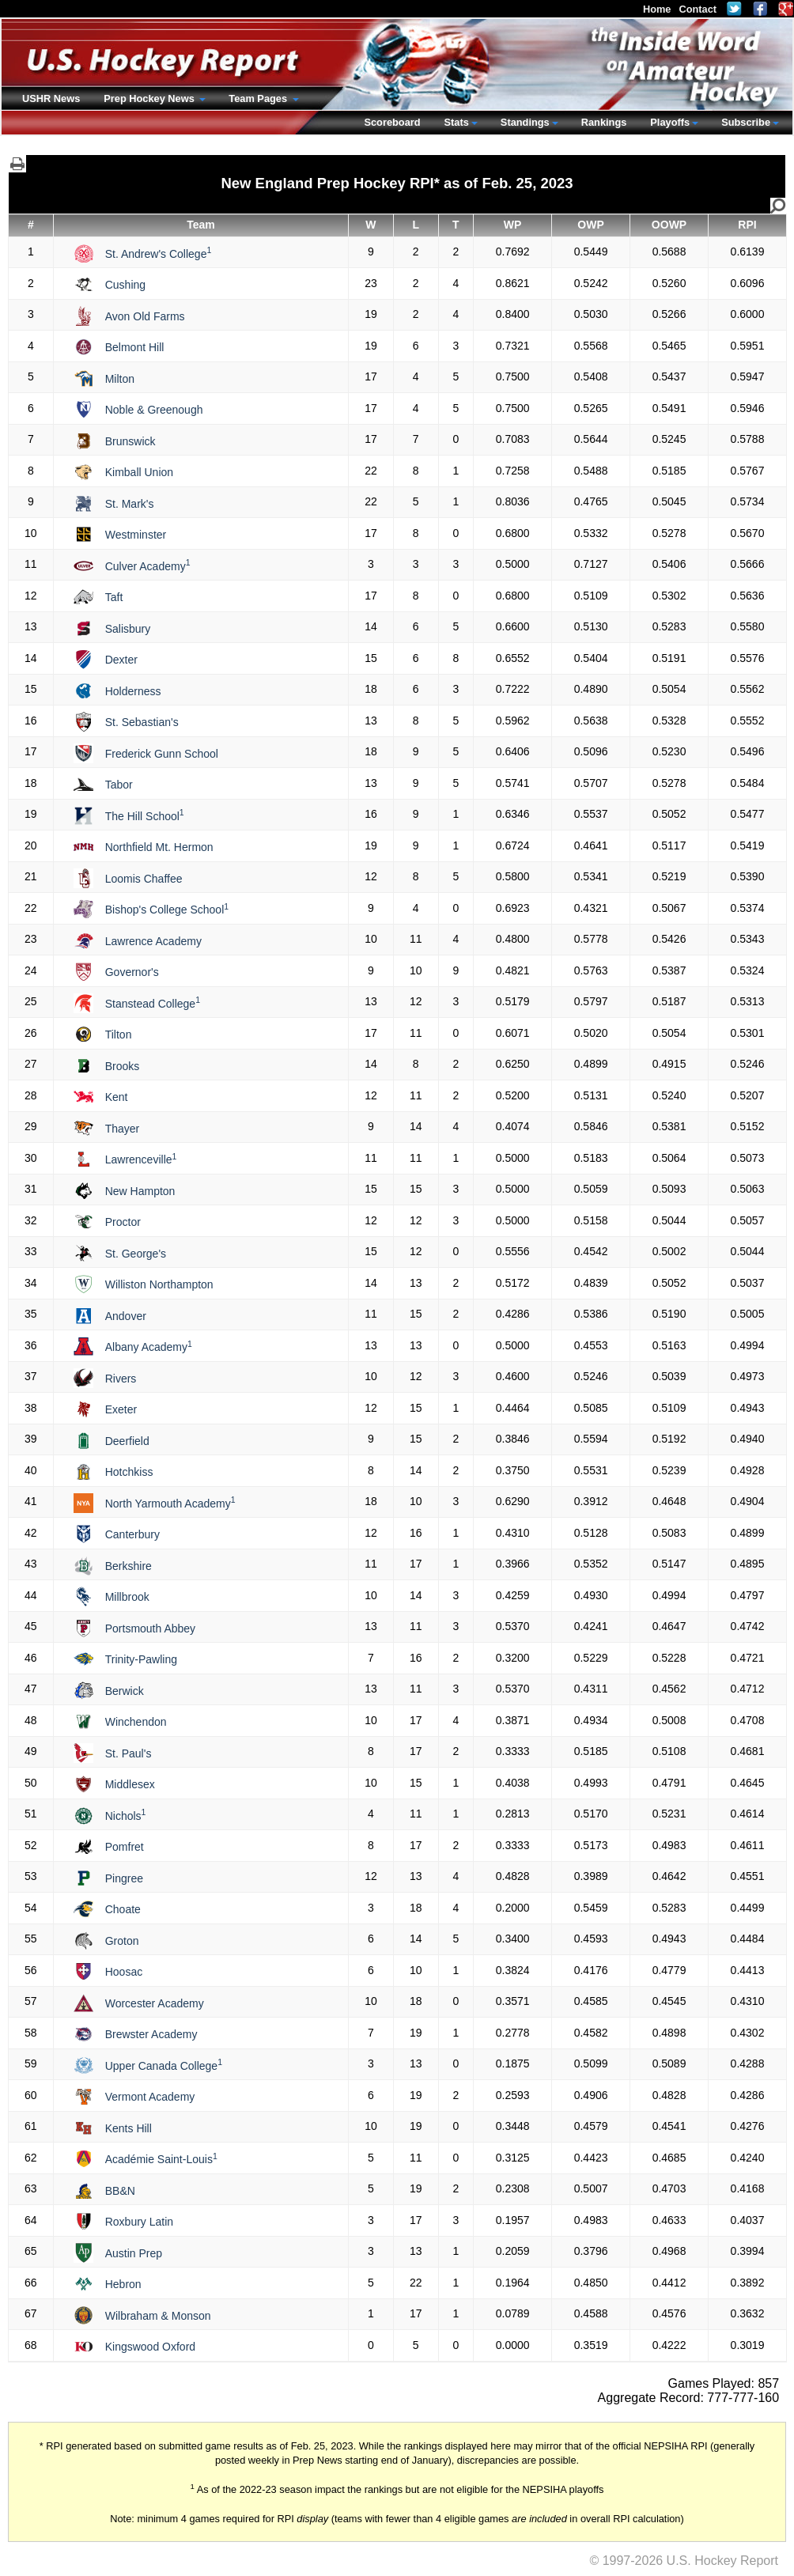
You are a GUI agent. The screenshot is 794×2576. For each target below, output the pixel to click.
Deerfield (127, 1441)
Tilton (118, 1034)
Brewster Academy (151, 2034)
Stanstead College (152, 1003)
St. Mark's (129, 503)
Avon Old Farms (145, 316)
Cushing (125, 284)
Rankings (604, 122)
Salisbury (128, 628)
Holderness (133, 691)
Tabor (119, 784)
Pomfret (124, 1846)
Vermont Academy (150, 2096)
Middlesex (130, 1784)
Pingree (124, 1878)
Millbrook (127, 1597)
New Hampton (140, 1191)
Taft (114, 597)
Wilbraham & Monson (158, 2315)
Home (657, 9)
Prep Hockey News (150, 98)
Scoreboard (392, 122)
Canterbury (132, 1534)
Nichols (125, 1816)
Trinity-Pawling (141, 1659)
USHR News (51, 98)
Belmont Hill (134, 347)
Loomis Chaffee (144, 878)
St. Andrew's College (158, 254)
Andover (125, 1316)
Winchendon (136, 1721)
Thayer (122, 1128)
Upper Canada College (163, 2066)
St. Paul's (128, 1753)
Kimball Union (139, 472)
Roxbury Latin (139, 2221)
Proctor (123, 1222)
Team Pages (259, 98)
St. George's (135, 1253)
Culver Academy (148, 566)
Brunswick (130, 441)
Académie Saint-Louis (161, 2159)
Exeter (121, 1409)
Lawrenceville (141, 1159)
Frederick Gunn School (161, 753)
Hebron (123, 2284)
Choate (123, 1909)
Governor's (132, 972)
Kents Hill (128, 2128)
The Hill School (144, 816)
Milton (119, 379)
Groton (122, 1941)
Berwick (124, 1691)
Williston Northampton (159, 1284)
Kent (116, 1097)
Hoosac (123, 1971)
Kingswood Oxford (150, 2346)
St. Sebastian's (142, 722)
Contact (697, 9)
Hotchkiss (129, 1472)
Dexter (121, 659)
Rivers (121, 1378)
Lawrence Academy (153, 941)
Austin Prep (133, 2253)
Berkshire (128, 1566)
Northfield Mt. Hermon (159, 847)
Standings (525, 122)
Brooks (122, 1066)
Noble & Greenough (154, 409)
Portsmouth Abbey (150, 1628)
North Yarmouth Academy (170, 1503)
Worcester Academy (154, 2003)
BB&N (120, 2190)
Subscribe (745, 122)
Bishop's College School (167, 909)
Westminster (136, 534)
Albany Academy (148, 1347)
